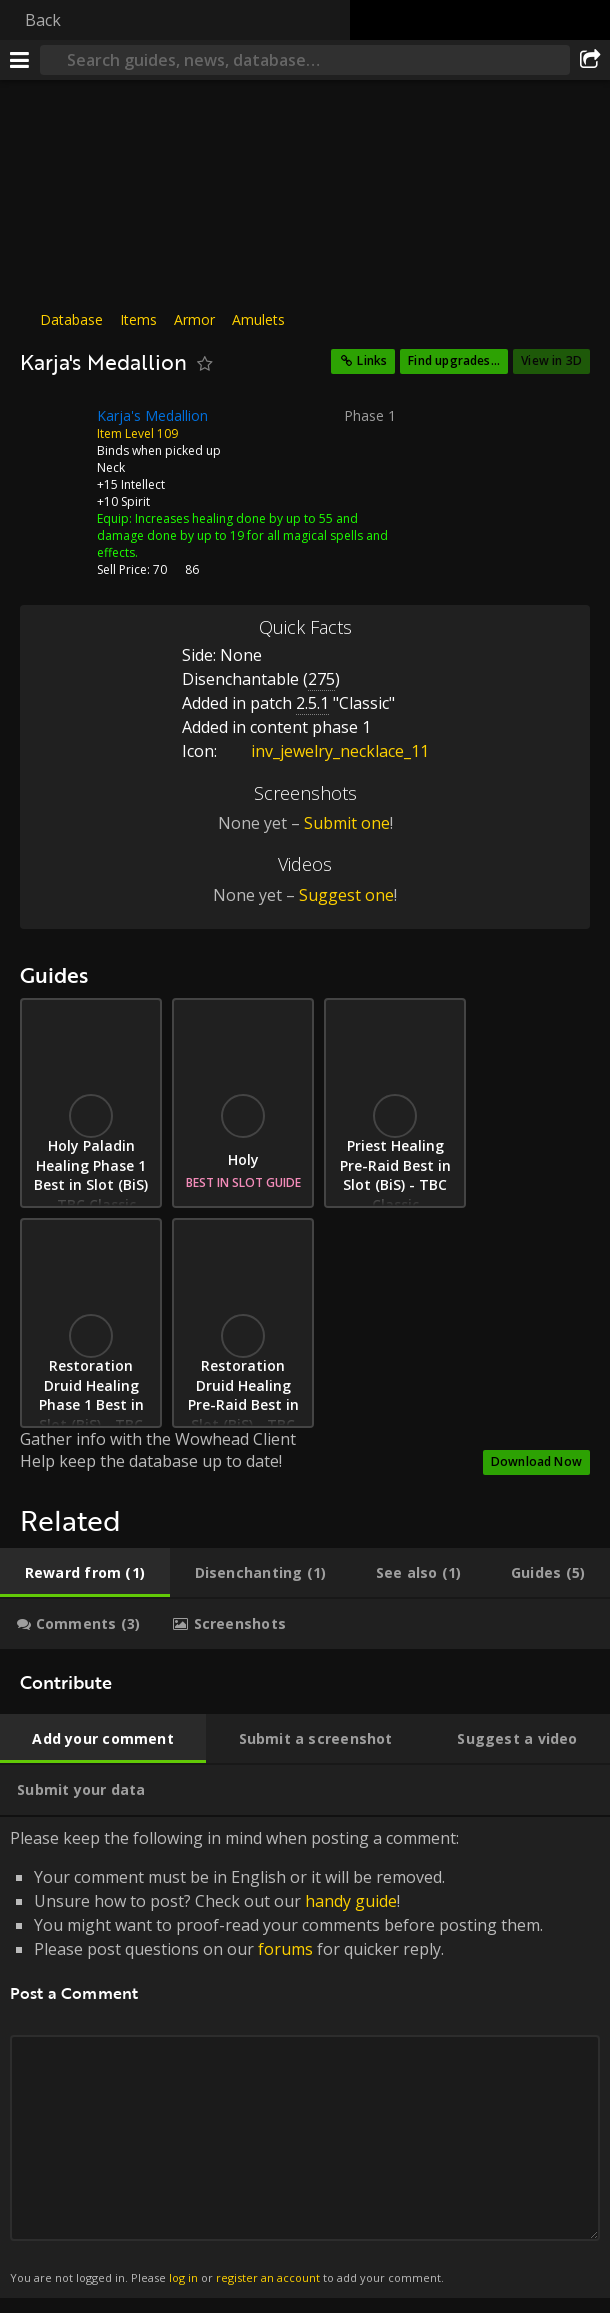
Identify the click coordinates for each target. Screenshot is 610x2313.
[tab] (85, 1573)
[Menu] (20, 60)
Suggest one (346, 895)
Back (43, 20)
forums (285, 1949)
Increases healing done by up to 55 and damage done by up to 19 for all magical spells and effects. (242, 535)
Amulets (258, 319)
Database (71, 319)
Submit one (347, 823)
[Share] (590, 60)
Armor (194, 319)
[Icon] (54, 431)
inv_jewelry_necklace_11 (325, 751)
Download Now (536, 1461)
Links (372, 360)
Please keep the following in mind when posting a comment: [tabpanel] (305, 2057)
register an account (268, 2277)
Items (138, 319)
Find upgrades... (454, 360)
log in (183, 2277)
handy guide (351, 1901)
